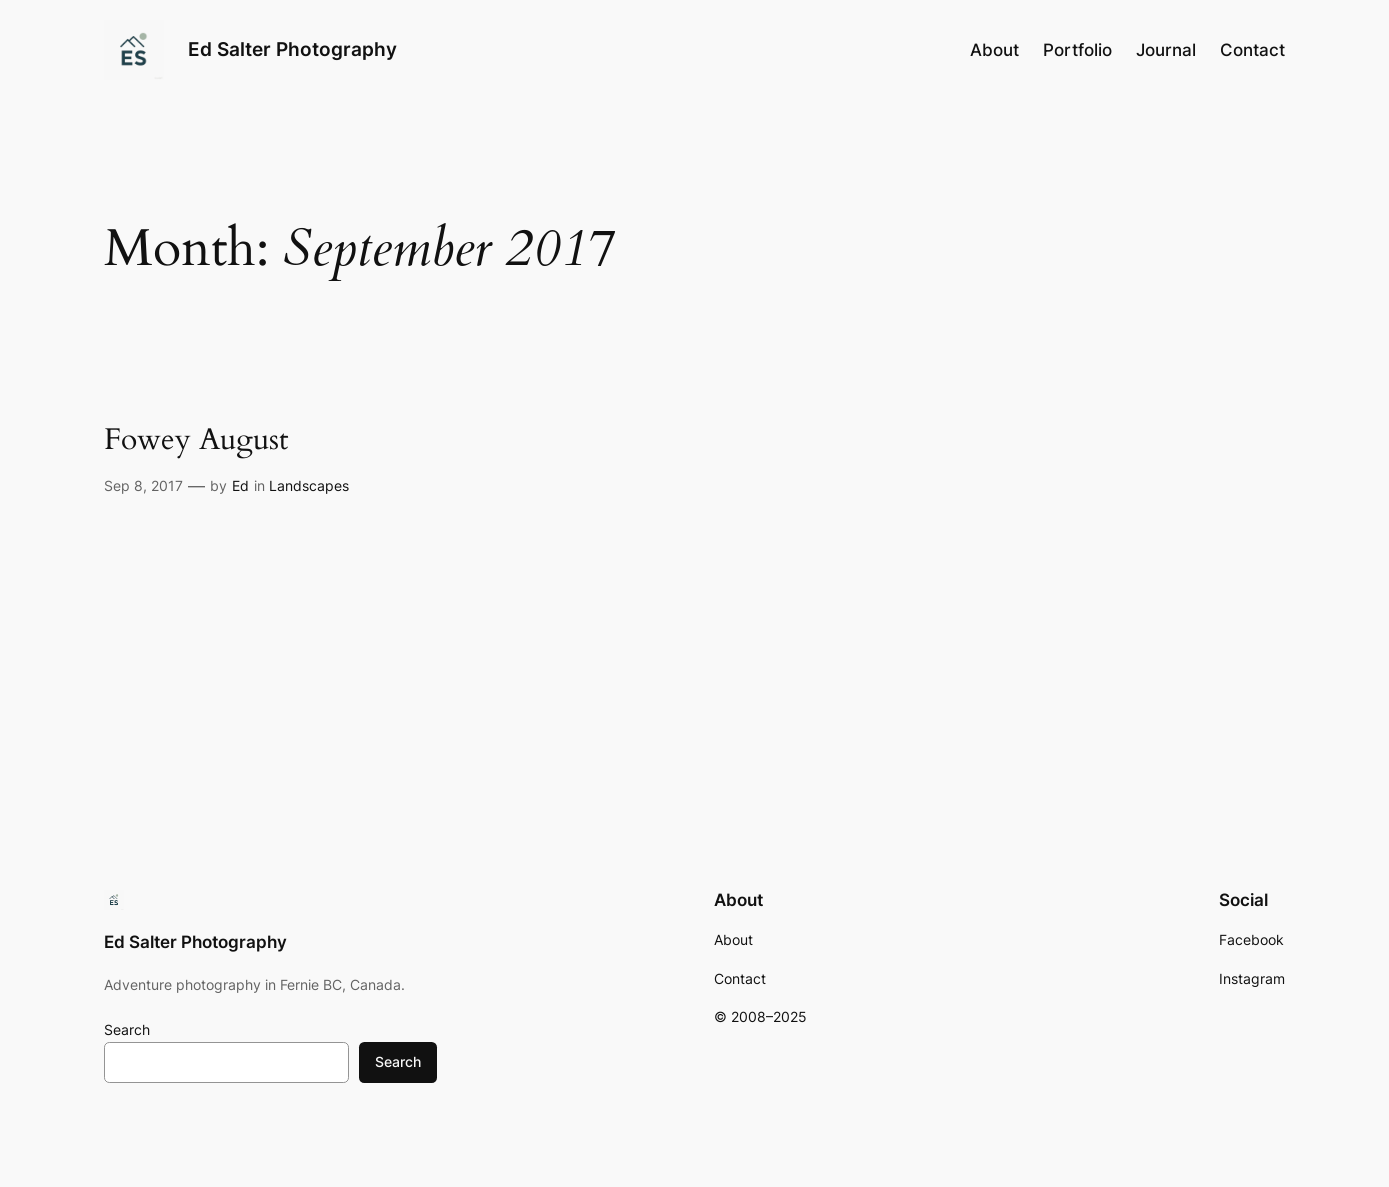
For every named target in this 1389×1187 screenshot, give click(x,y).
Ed (240, 485)
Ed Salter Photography (292, 49)
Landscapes (309, 485)
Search (127, 1029)
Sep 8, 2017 (143, 485)
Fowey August (196, 441)
